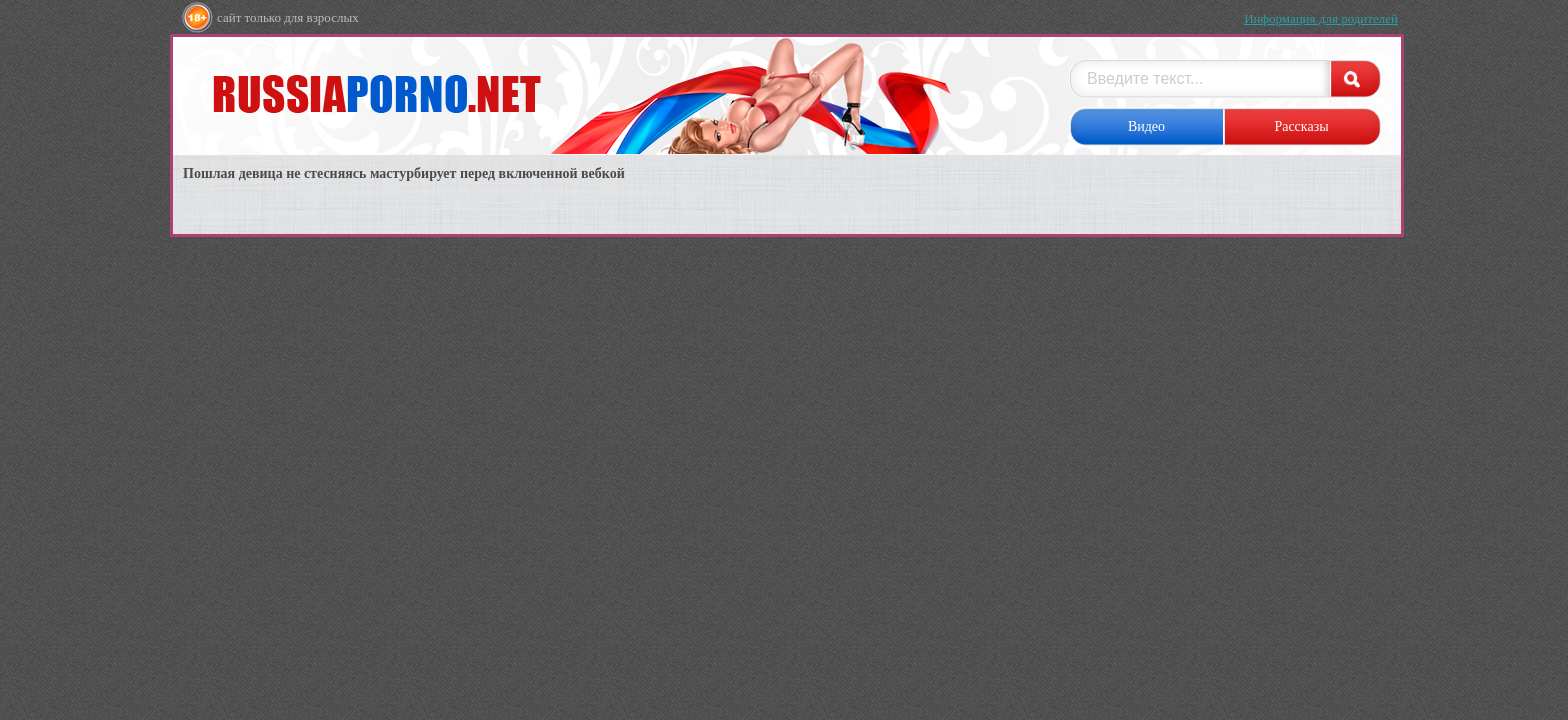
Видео (1146, 126)
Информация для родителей (1321, 18)
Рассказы (1301, 126)
